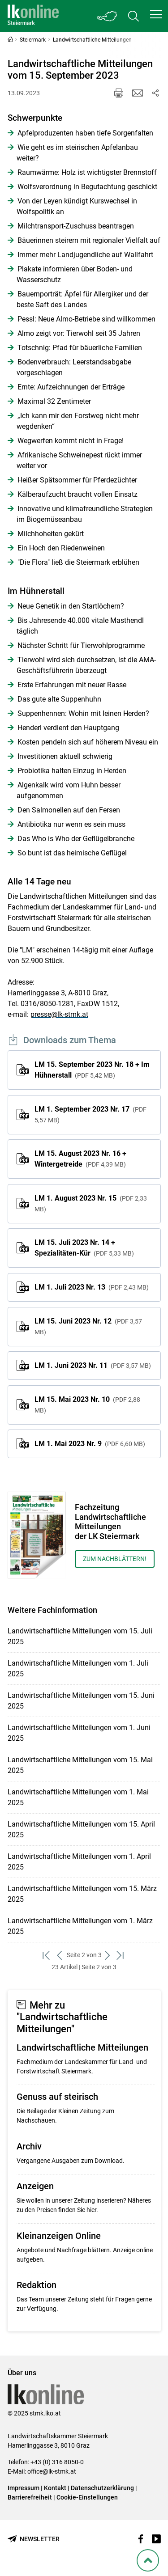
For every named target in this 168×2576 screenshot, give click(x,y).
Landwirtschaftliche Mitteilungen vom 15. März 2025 (82, 1893)
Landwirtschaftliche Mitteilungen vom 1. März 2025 (80, 1926)
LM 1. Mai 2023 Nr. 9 (89, 1443)
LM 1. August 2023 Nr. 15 (90, 1203)
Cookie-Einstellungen (87, 2497)
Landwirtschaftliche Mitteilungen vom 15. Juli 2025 (80, 1636)
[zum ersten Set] (47, 1955)
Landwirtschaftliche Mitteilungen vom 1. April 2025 (79, 1861)
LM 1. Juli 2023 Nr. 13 (91, 1287)
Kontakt (55, 2487)
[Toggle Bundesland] (107, 15)
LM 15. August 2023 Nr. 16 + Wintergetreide (80, 1158)
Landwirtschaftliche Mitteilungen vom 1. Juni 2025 (79, 1733)
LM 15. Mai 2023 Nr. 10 (87, 1404)
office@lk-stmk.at (51, 2471)
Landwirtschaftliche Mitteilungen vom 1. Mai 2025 (78, 1797)
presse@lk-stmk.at (59, 1014)
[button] (156, 14)
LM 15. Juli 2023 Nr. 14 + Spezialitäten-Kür (84, 1247)
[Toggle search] (133, 15)
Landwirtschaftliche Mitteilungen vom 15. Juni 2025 (81, 1700)
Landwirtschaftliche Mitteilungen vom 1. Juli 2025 (78, 1668)
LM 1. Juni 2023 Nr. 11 (92, 1365)
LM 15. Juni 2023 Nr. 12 (88, 1326)
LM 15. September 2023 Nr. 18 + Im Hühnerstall (92, 1069)
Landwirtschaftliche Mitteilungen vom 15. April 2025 (81, 1829)
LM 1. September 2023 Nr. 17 (90, 1114)
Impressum (23, 2487)
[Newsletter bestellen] (34, 2539)
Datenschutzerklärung (102, 2487)
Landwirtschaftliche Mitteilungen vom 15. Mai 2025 (80, 1765)
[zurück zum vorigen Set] (60, 1955)
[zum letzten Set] (121, 1955)
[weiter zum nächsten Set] (108, 1955)
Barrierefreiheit (30, 2497)
